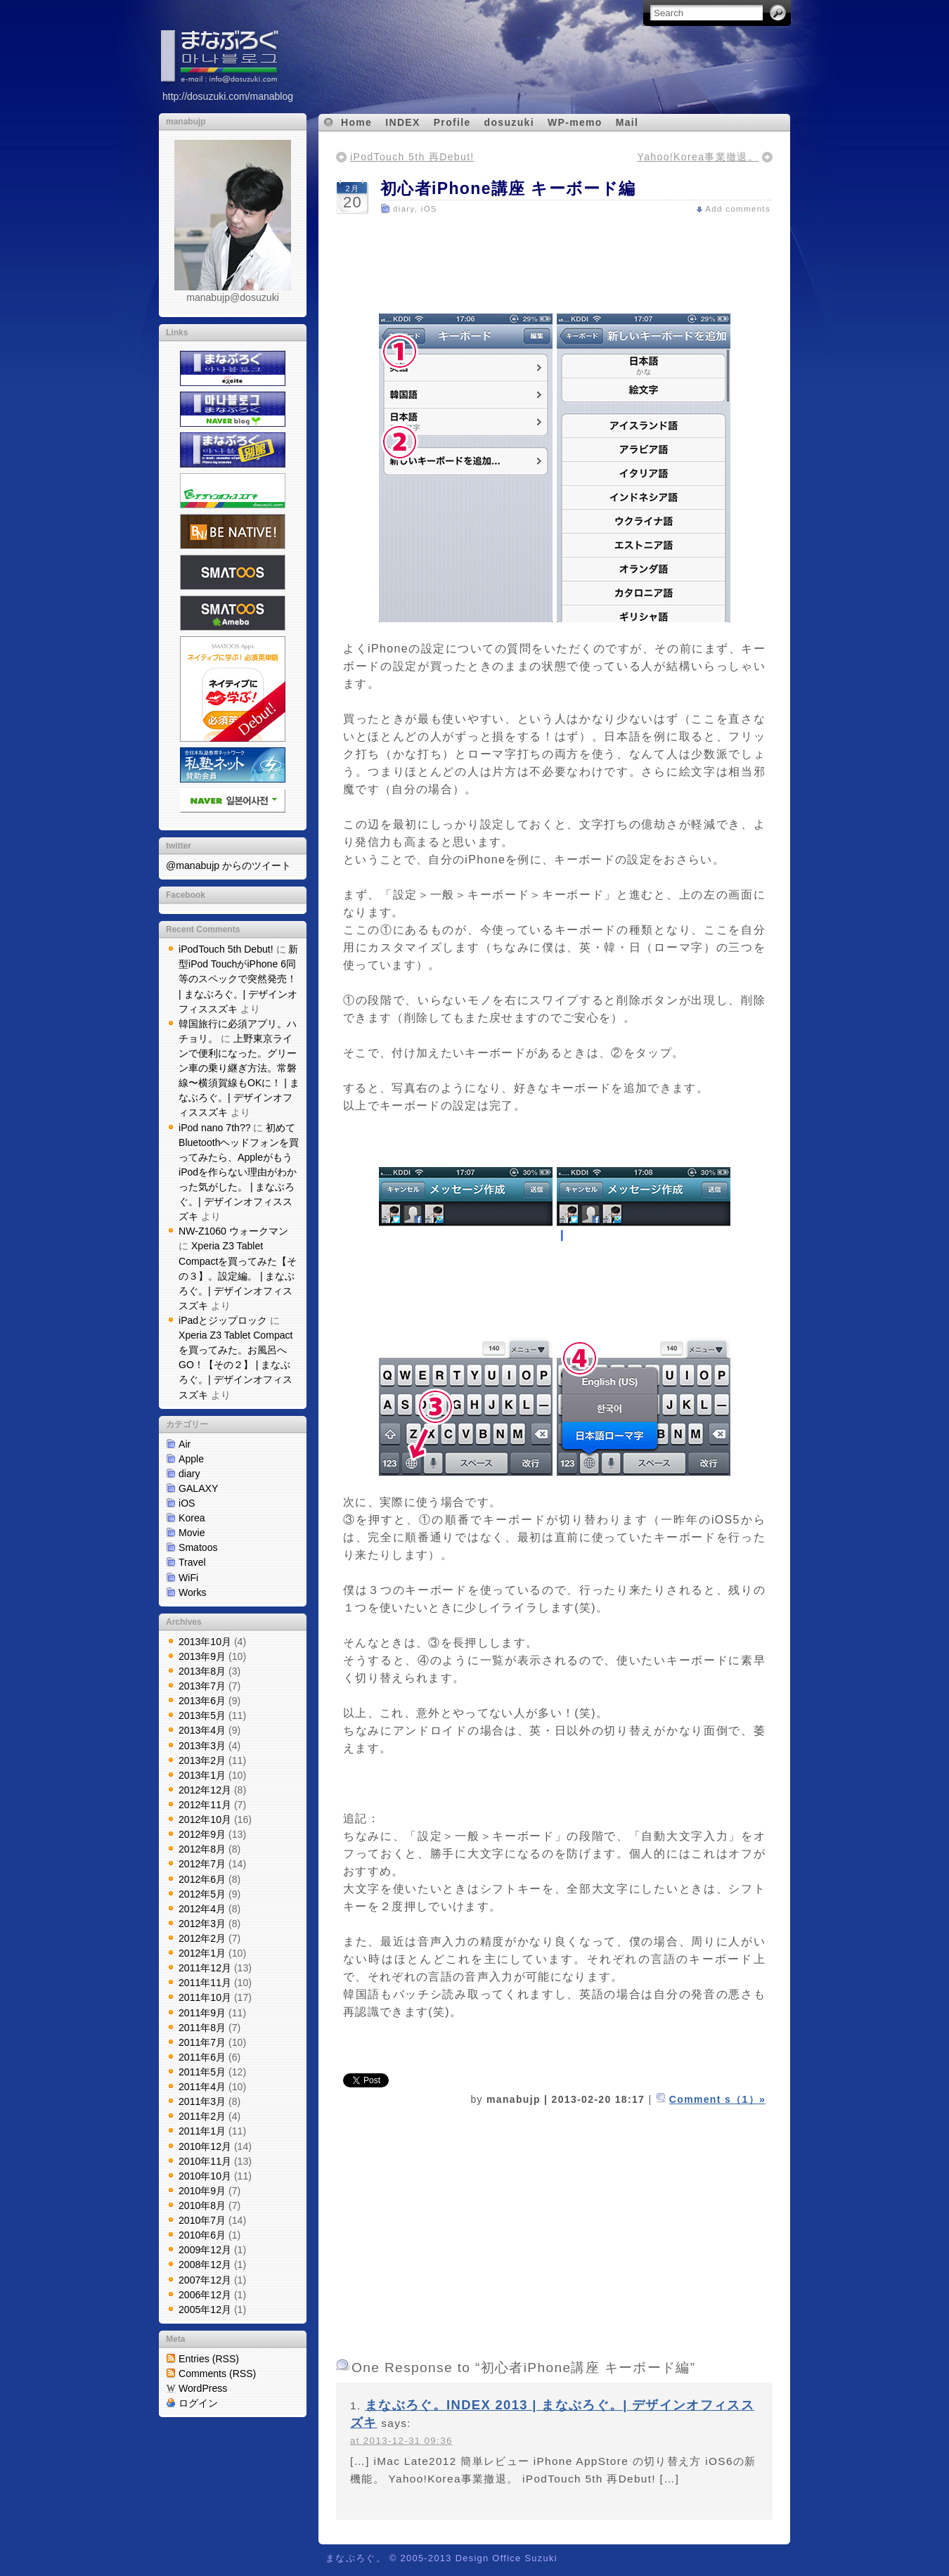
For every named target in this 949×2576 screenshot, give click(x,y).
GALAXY (198, 1488)
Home (356, 122)
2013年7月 (202, 1686)
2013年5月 (202, 1715)
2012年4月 (202, 1908)
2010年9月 (202, 2190)
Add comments (737, 209)
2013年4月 (202, 1730)
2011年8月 (202, 2027)
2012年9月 (202, 1834)
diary (189, 1473)
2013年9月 (202, 1656)
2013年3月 (202, 1745)
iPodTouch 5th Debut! (226, 949)
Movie (192, 1532)
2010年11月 (205, 2161)
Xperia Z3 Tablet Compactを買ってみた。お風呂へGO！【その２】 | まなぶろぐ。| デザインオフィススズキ (236, 1364)
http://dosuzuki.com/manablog (227, 96)
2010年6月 (202, 2235)
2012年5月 (202, 1894)
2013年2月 (202, 1760)
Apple (191, 1458)
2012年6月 (202, 1879)
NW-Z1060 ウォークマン (233, 1231)
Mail (627, 122)
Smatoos (198, 1547)
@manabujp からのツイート (228, 865)
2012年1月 (202, 1953)
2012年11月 (205, 1804)
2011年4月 (202, 2086)
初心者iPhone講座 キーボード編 (507, 188)
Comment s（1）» (717, 2099)
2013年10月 (205, 1641)
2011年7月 (202, 2042)
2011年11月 (205, 1982)
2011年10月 (205, 1997)
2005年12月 (205, 2309)
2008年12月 (205, 2264)
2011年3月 (202, 2101)
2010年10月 (205, 2176)
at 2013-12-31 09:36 (401, 2440)
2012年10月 (205, 1819)
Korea (192, 1518)
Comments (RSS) (217, 2373)
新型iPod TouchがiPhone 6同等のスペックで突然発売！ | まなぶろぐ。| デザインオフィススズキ (238, 979)
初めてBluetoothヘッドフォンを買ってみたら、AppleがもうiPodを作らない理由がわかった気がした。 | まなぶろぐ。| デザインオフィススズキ (239, 1172)
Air (185, 1444)
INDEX (402, 122)
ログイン (198, 2403)
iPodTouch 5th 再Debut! (412, 156)
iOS (187, 1503)
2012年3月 (202, 1923)
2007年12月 (205, 2280)
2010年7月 (202, 2220)
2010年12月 (205, 2146)
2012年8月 (202, 1849)
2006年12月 (205, 2294)
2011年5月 (202, 2072)
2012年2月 (202, 1938)
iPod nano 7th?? (215, 1127)
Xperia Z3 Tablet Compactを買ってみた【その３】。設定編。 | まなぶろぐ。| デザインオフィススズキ (238, 1275)
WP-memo (575, 122)
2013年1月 (202, 1775)
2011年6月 (202, 2057)
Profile (452, 122)
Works (193, 1592)
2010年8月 (202, 2205)
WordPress (203, 2388)
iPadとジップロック (223, 1320)
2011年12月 (205, 1967)
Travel (192, 1562)
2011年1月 (202, 2131)
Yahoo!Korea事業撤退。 (698, 156)
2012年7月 (202, 1863)
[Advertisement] (554, 258)
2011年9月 (202, 2012)
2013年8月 (202, 1671)
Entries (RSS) (209, 2358)
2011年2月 (202, 2116)
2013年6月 (202, 1700)
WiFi (188, 1577)
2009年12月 (205, 2249)
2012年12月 (205, 1790)
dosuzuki (509, 122)
